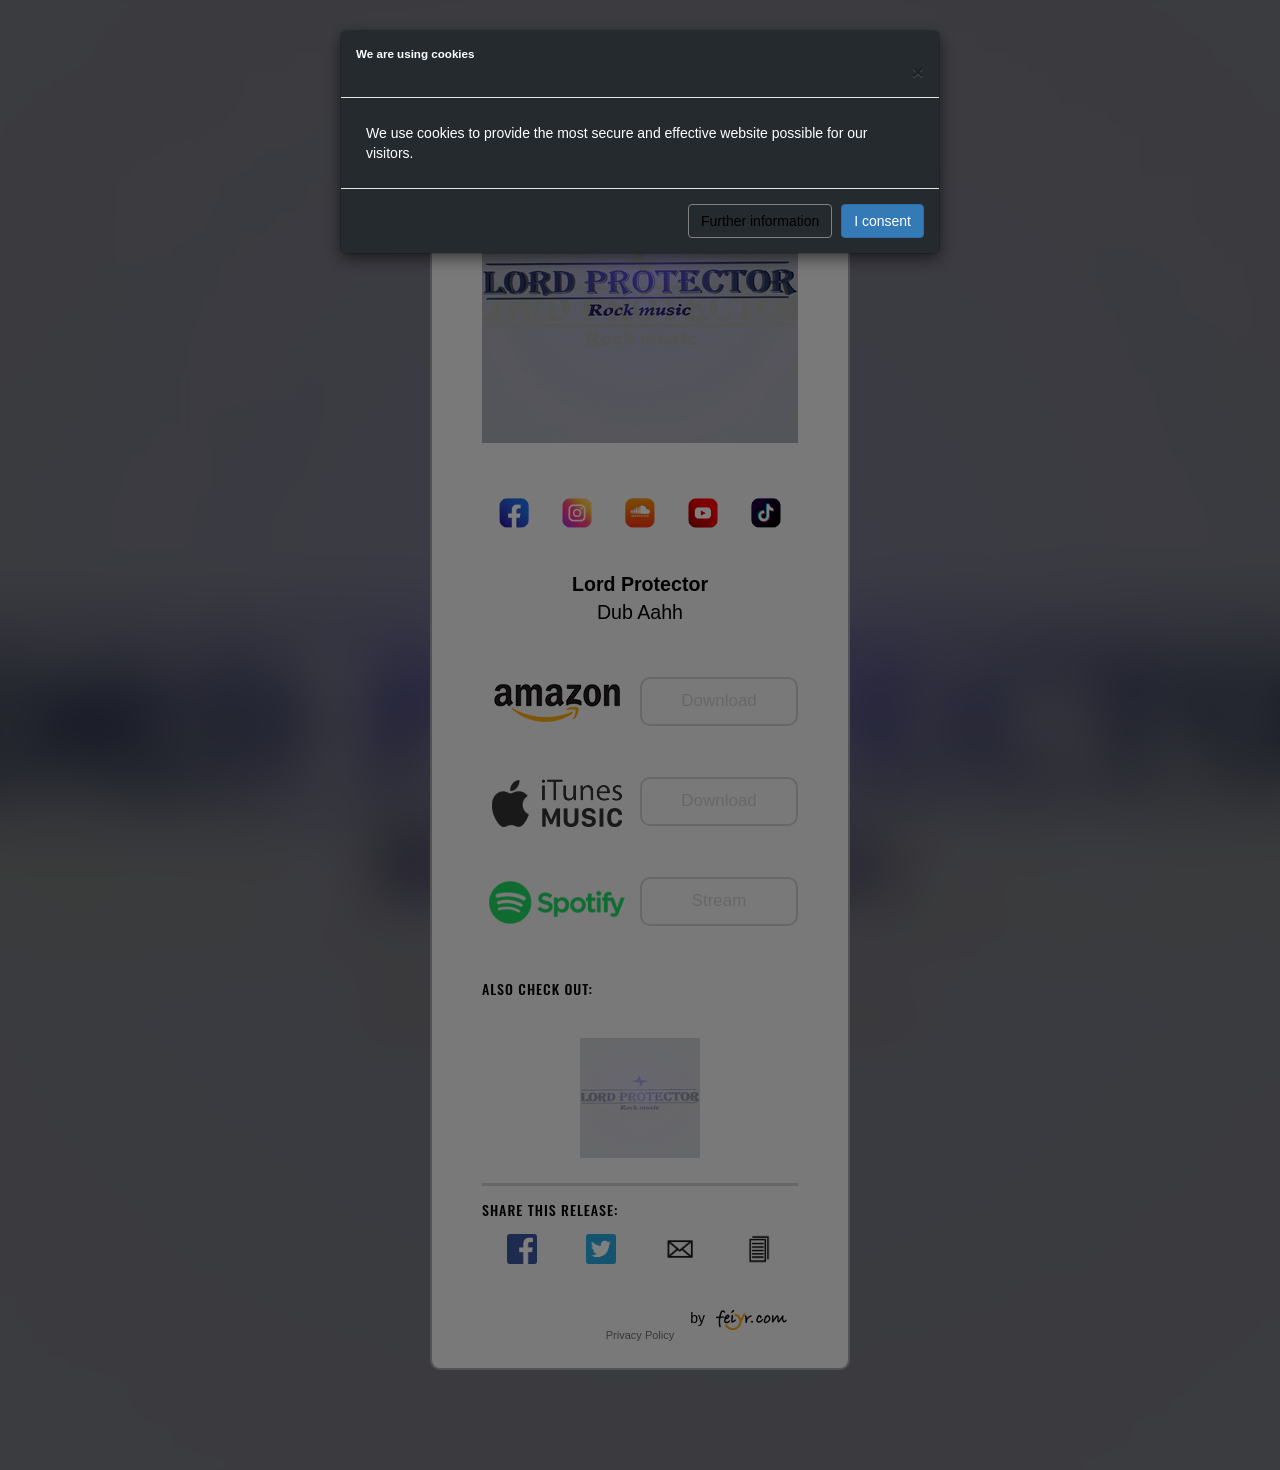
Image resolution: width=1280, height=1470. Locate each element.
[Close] (918, 71)
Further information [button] (760, 221)
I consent (882, 221)
